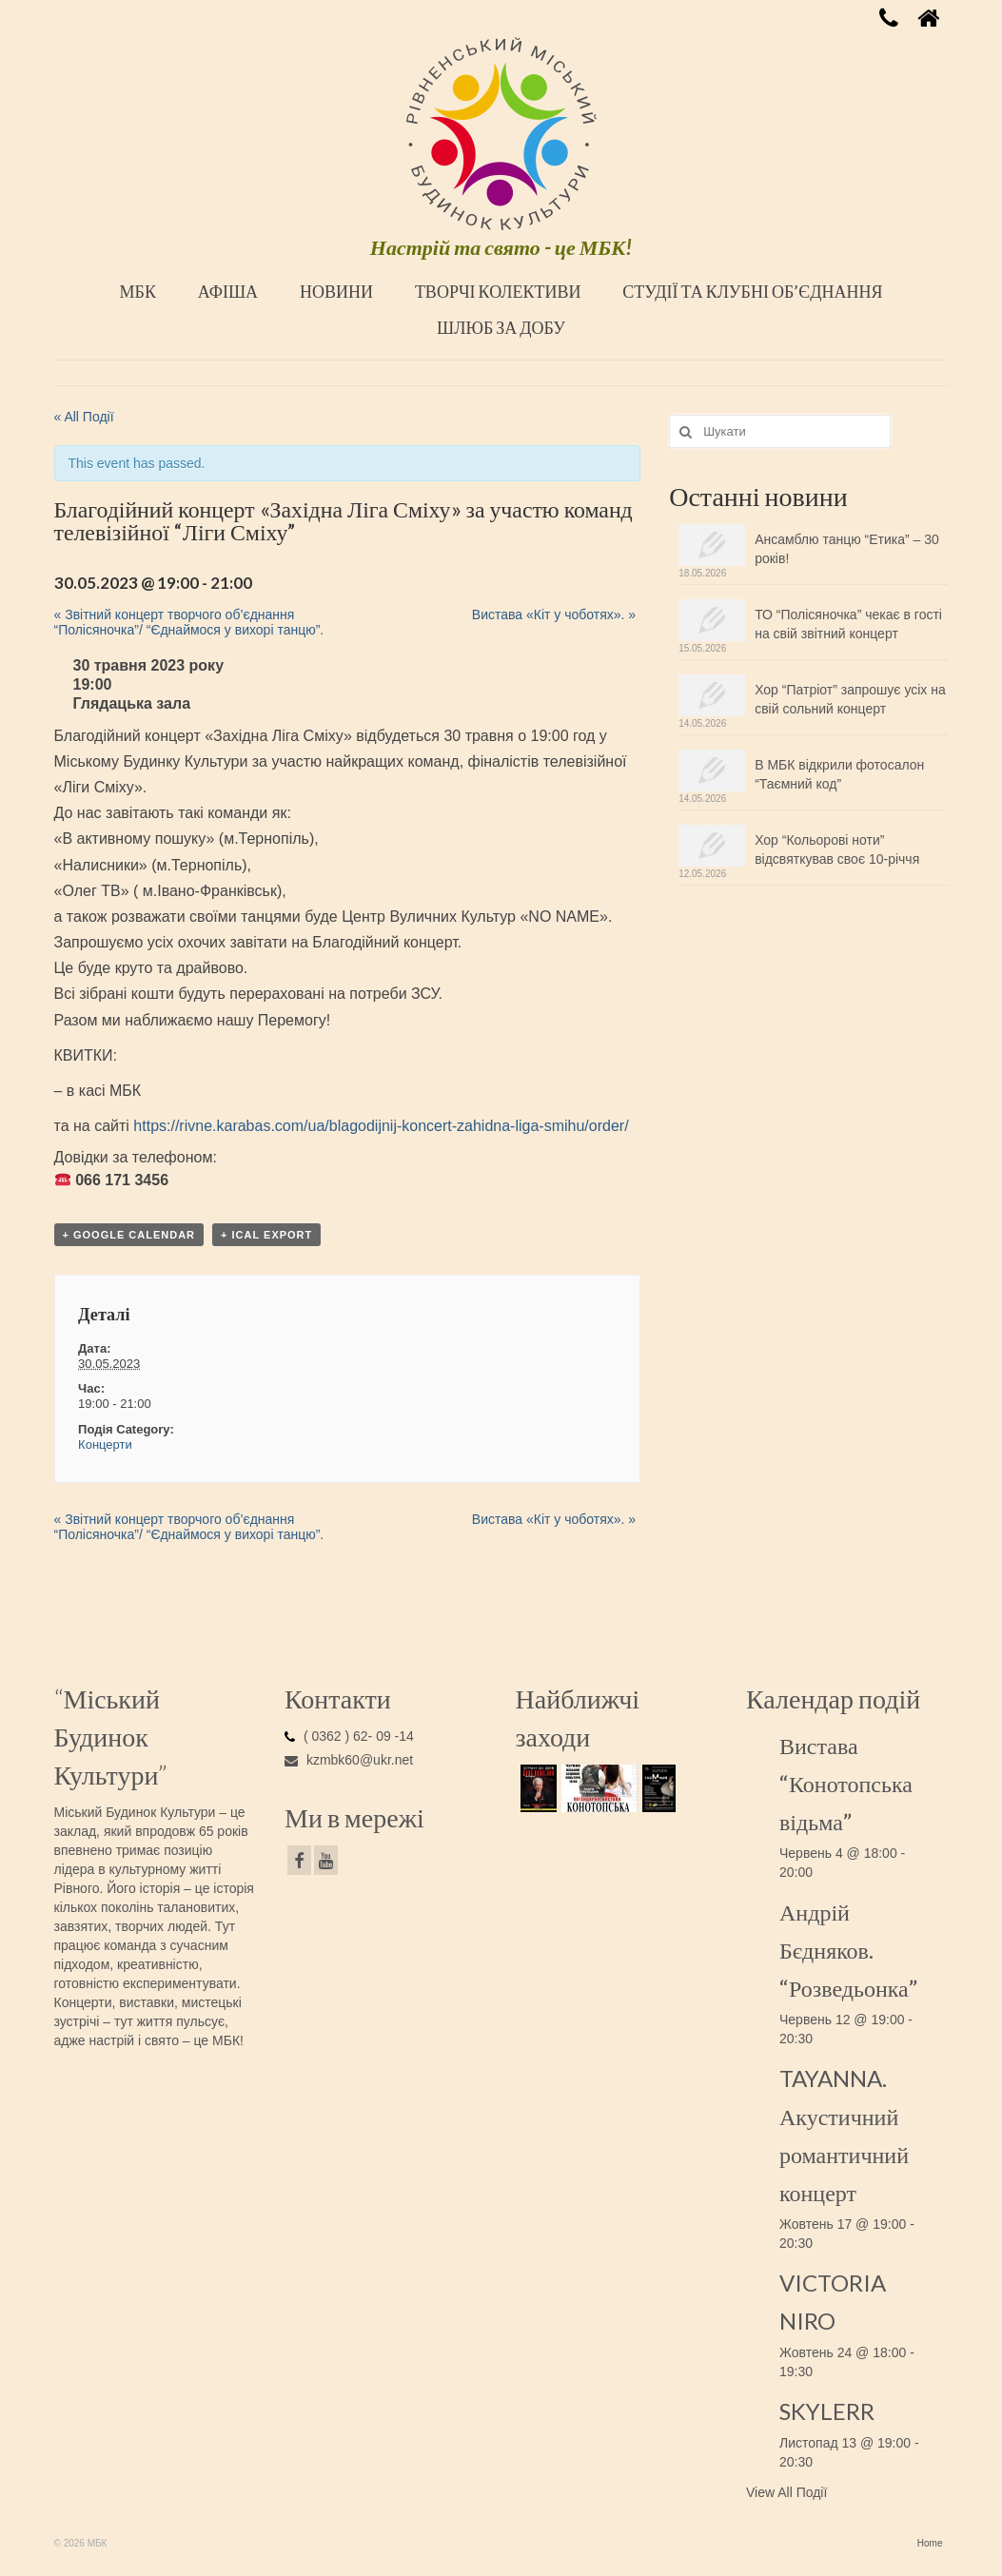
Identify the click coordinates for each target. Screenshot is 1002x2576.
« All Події (84, 416)
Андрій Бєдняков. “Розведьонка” (848, 1949)
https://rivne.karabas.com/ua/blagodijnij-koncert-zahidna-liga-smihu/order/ (380, 1126)
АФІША (228, 291)
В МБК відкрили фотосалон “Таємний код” (839, 774)
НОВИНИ (336, 291)
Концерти (105, 1444)
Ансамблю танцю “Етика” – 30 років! (847, 549)
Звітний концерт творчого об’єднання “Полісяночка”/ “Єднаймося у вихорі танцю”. (189, 622)
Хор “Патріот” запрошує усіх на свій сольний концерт (850, 699)
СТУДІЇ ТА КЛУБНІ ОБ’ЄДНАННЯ (752, 291)
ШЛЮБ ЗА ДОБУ (501, 327)
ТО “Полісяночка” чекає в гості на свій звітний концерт (848, 624)
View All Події (786, 2492)
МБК (138, 291)
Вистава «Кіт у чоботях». (554, 614)
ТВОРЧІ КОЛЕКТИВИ (498, 291)
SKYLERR (826, 2411)
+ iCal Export (266, 1234)
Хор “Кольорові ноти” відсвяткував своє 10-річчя (837, 849)
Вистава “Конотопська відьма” (846, 1783)
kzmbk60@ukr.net (349, 1759)
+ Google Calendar (129, 1234)
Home (930, 2543)
